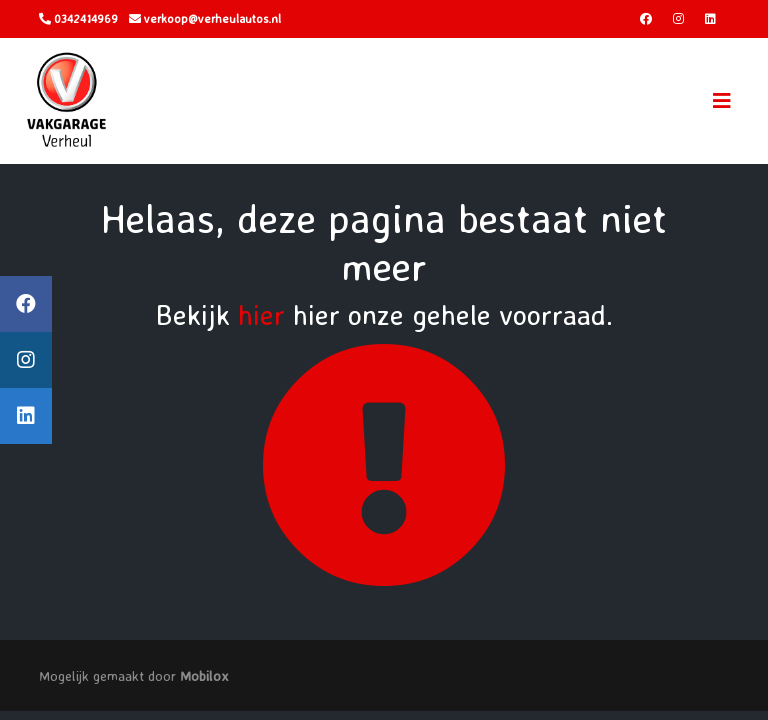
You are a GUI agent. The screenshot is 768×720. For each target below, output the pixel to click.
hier (261, 314)
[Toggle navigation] (722, 101)
